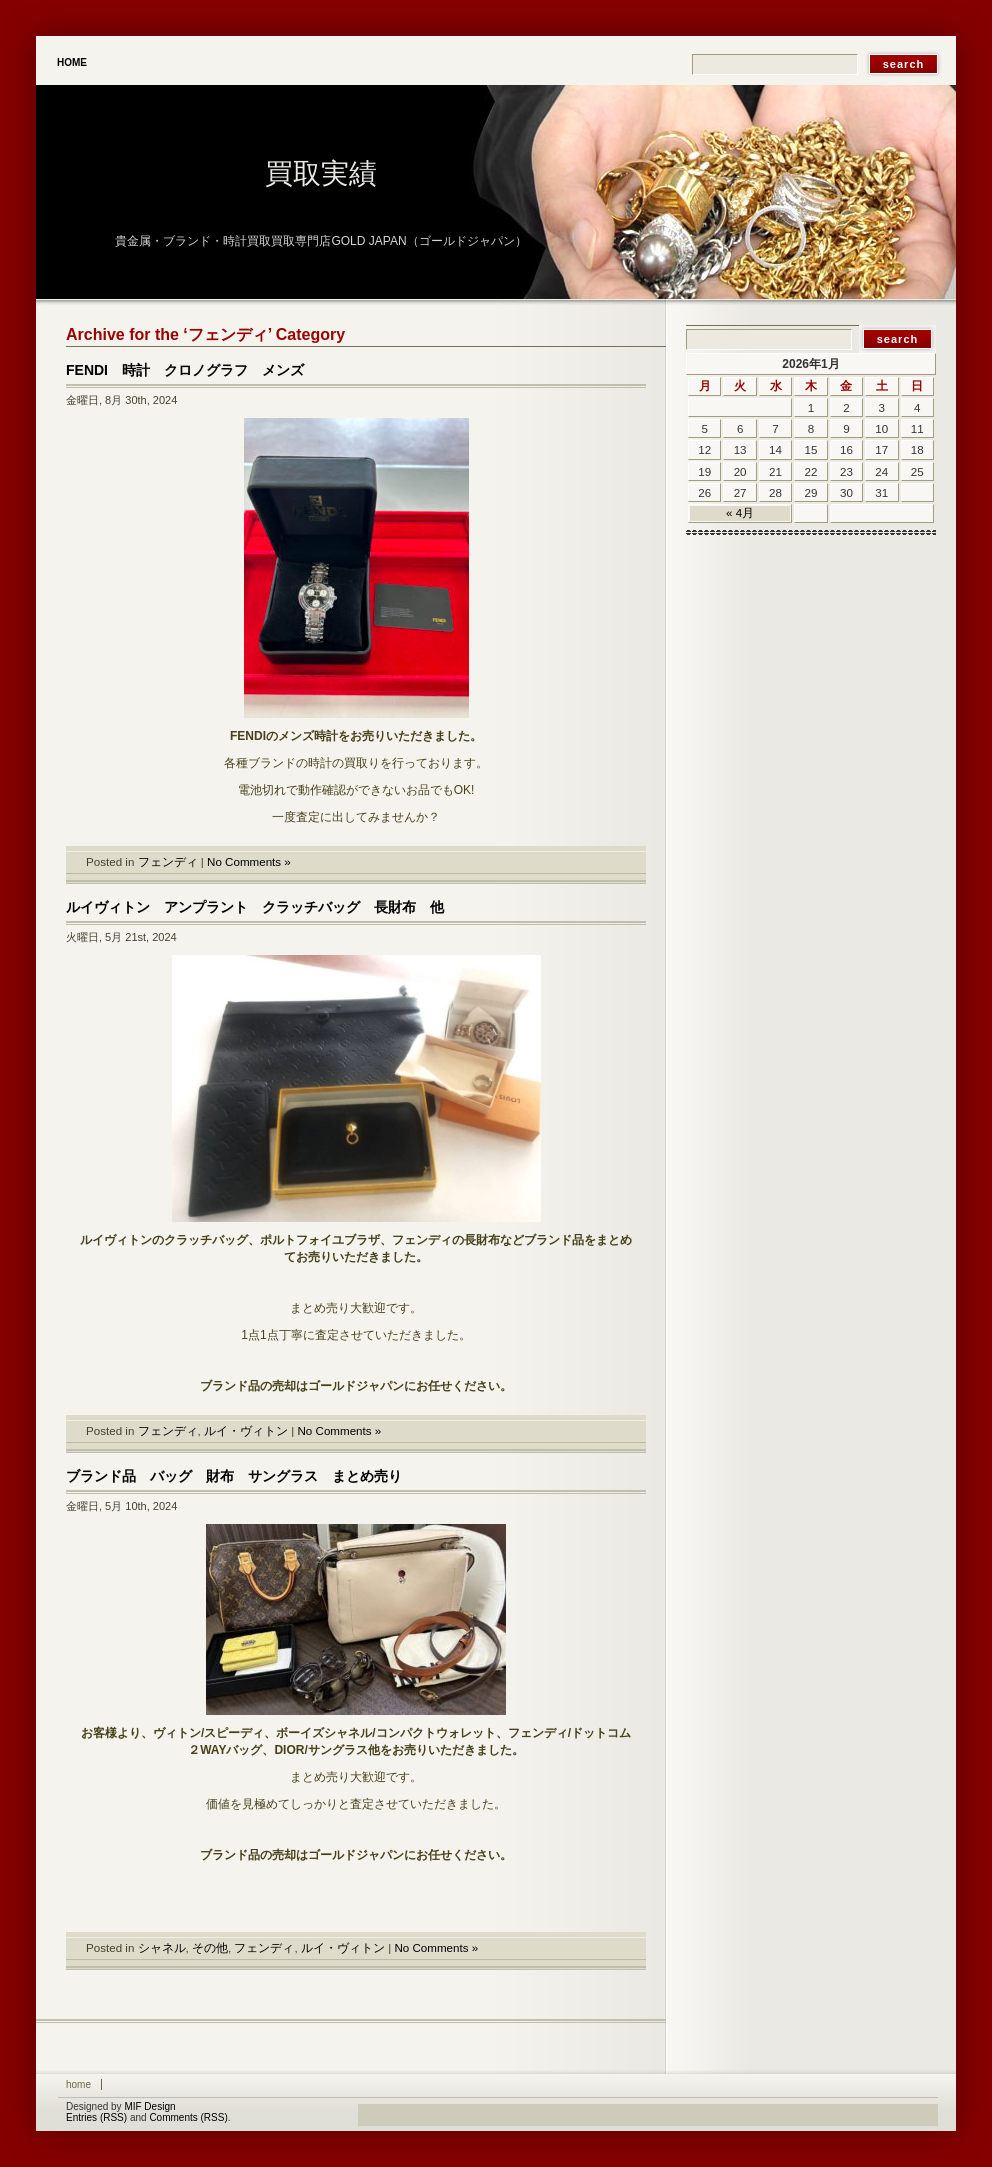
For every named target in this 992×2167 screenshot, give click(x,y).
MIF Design (149, 2106)
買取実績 (321, 173)
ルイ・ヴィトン (246, 1430)
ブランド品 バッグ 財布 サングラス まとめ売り (234, 1476)
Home (72, 62)
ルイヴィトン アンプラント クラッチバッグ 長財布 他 (255, 907)
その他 (210, 1947)
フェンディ (168, 861)
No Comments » (249, 861)
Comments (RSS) (188, 2117)
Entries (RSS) (96, 2117)
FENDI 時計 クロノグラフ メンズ (185, 370)
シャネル (162, 1947)
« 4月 (740, 512)
